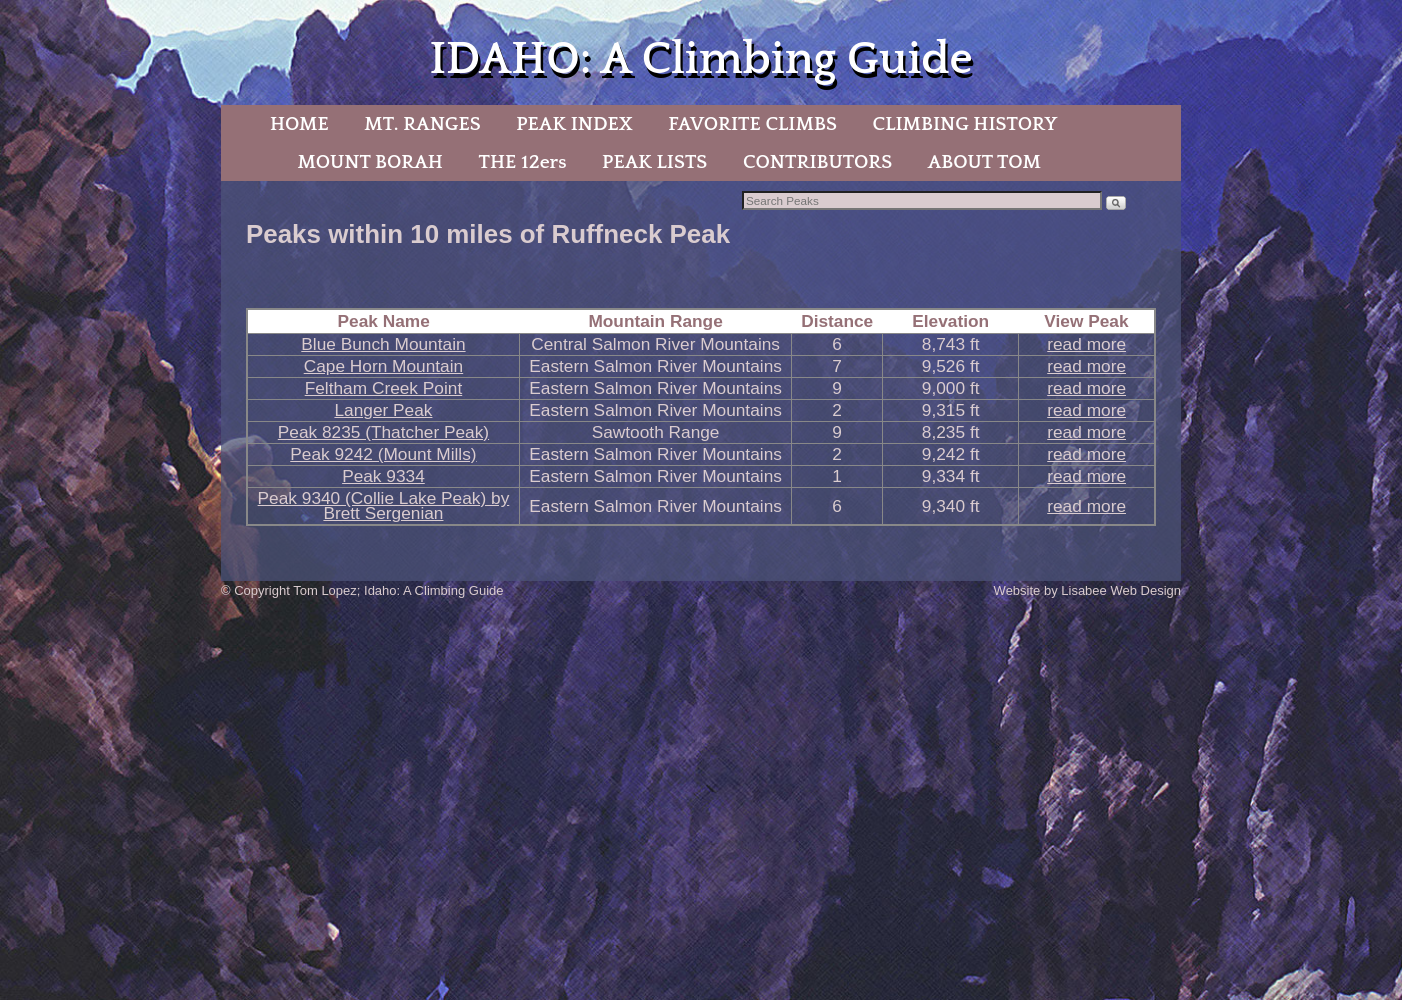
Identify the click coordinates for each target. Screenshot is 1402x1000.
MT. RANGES (422, 124)
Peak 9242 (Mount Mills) (383, 454)
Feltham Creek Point (384, 388)
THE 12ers (523, 162)
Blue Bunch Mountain (383, 344)
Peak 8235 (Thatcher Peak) (383, 432)
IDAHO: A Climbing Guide (700, 59)
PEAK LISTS (654, 162)
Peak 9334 (383, 476)
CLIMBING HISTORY (964, 124)
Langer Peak (383, 410)
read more (1086, 344)
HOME (299, 124)
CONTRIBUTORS (817, 162)
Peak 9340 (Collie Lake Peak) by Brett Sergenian (384, 505)
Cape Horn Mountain (383, 366)
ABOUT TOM (984, 162)
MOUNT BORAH (370, 162)
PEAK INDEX (574, 124)
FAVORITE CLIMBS (752, 124)
